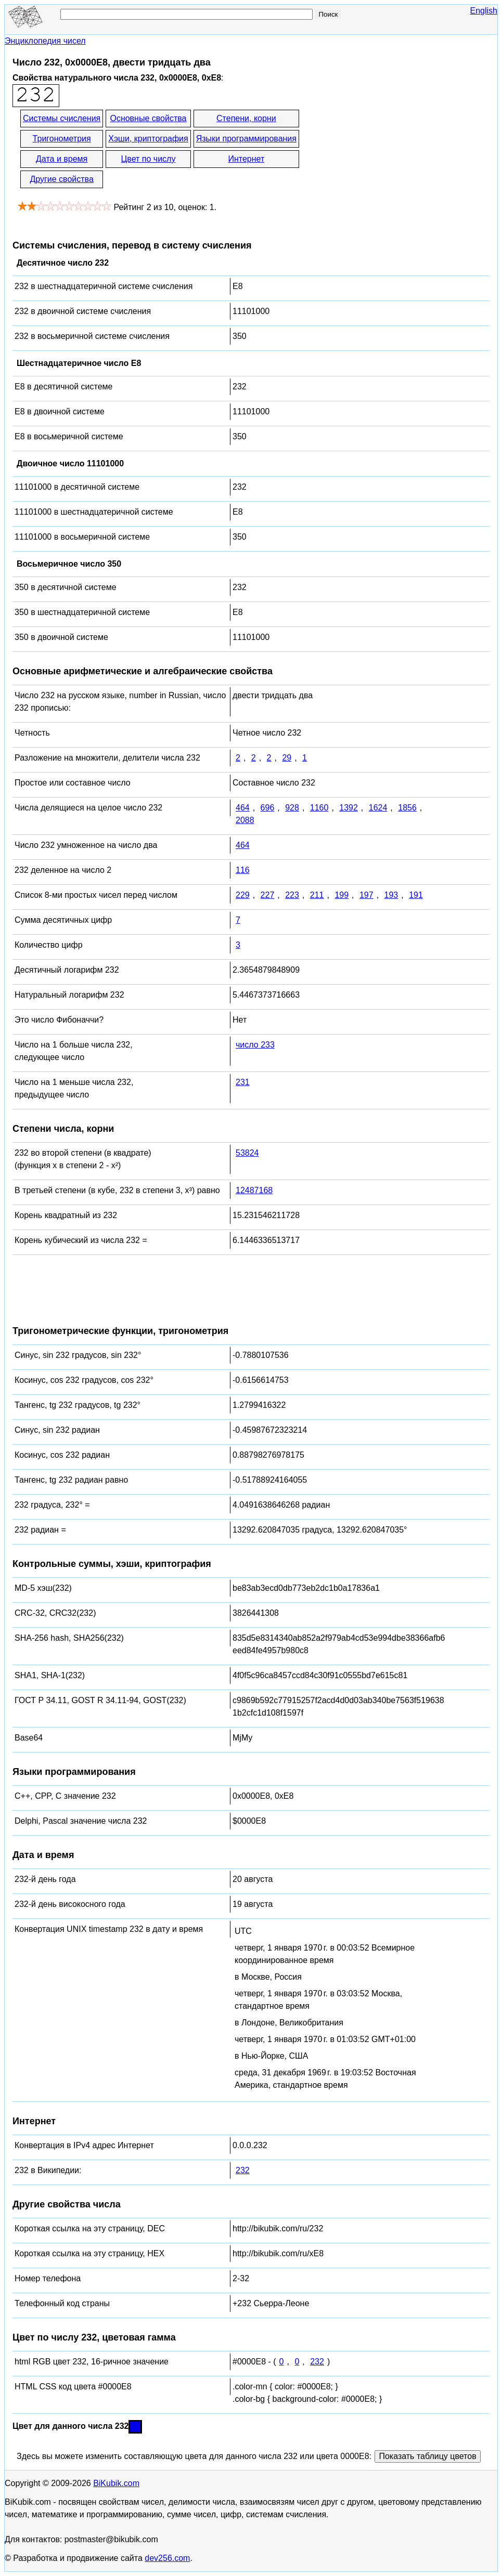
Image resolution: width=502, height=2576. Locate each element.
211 (317, 895)
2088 (245, 820)
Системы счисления (61, 118)
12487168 (254, 1190)
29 (286, 757)
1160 (319, 807)
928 (292, 807)
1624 (378, 807)
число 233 (255, 1044)
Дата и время (61, 158)
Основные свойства (148, 118)
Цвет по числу (148, 158)
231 (243, 1082)
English (483, 10)
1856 (407, 807)
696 (268, 807)
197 (366, 895)
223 (292, 895)
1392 (348, 807)
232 (243, 2170)
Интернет (246, 158)
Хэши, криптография (148, 138)
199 (341, 895)
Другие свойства (61, 179)
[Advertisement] (394, 150)
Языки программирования (246, 138)
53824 (247, 1152)
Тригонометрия (62, 138)
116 (243, 870)
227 (268, 895)
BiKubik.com (116, 2483)
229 (243, 895)
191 (416, 895)
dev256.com (167, 2558)
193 (391, 895)
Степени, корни (246, 118)
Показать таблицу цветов (427, 2456)
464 (243, 807)
